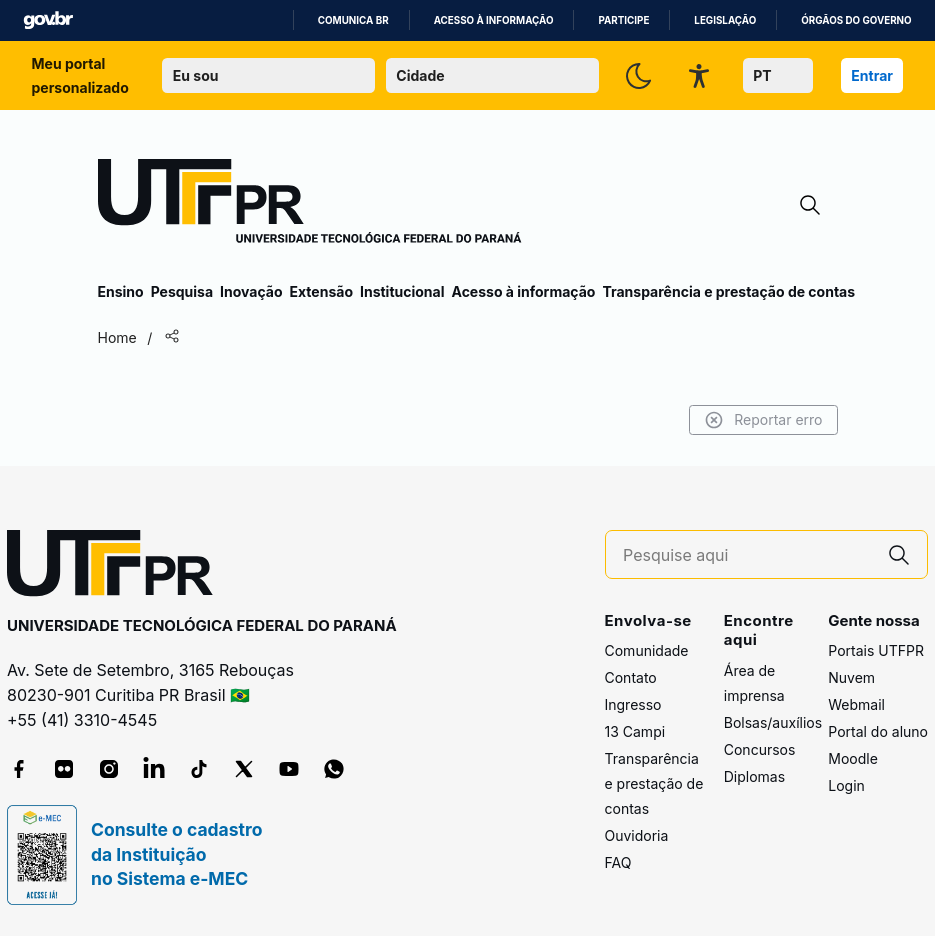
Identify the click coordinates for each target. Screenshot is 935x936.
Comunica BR (353, 20)
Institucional (402, 291)
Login (846, 785)
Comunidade (647, 650)
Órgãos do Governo (856, 20)
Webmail (856, 704)
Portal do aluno (878, 731)
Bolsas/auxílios (773, 722)
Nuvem (851, 677)
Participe (623, 20)
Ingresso (633, 704)
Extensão (321, 291)
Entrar (872, 75)
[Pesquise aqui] (747, 555)
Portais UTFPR (876, 650)
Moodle (853, 758)
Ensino (121, 291)
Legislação (725, 20)
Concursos (760, 749)
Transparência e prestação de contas (728, 291)
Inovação (251, 291)
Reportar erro (763, 420)
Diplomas (754, 776)
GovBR (48, 20)
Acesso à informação (494, 20)
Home (117, 337)
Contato (631, 677)
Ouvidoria (637, 835)
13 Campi (635, 731)
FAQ (618, 862)
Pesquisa (182, 291)
